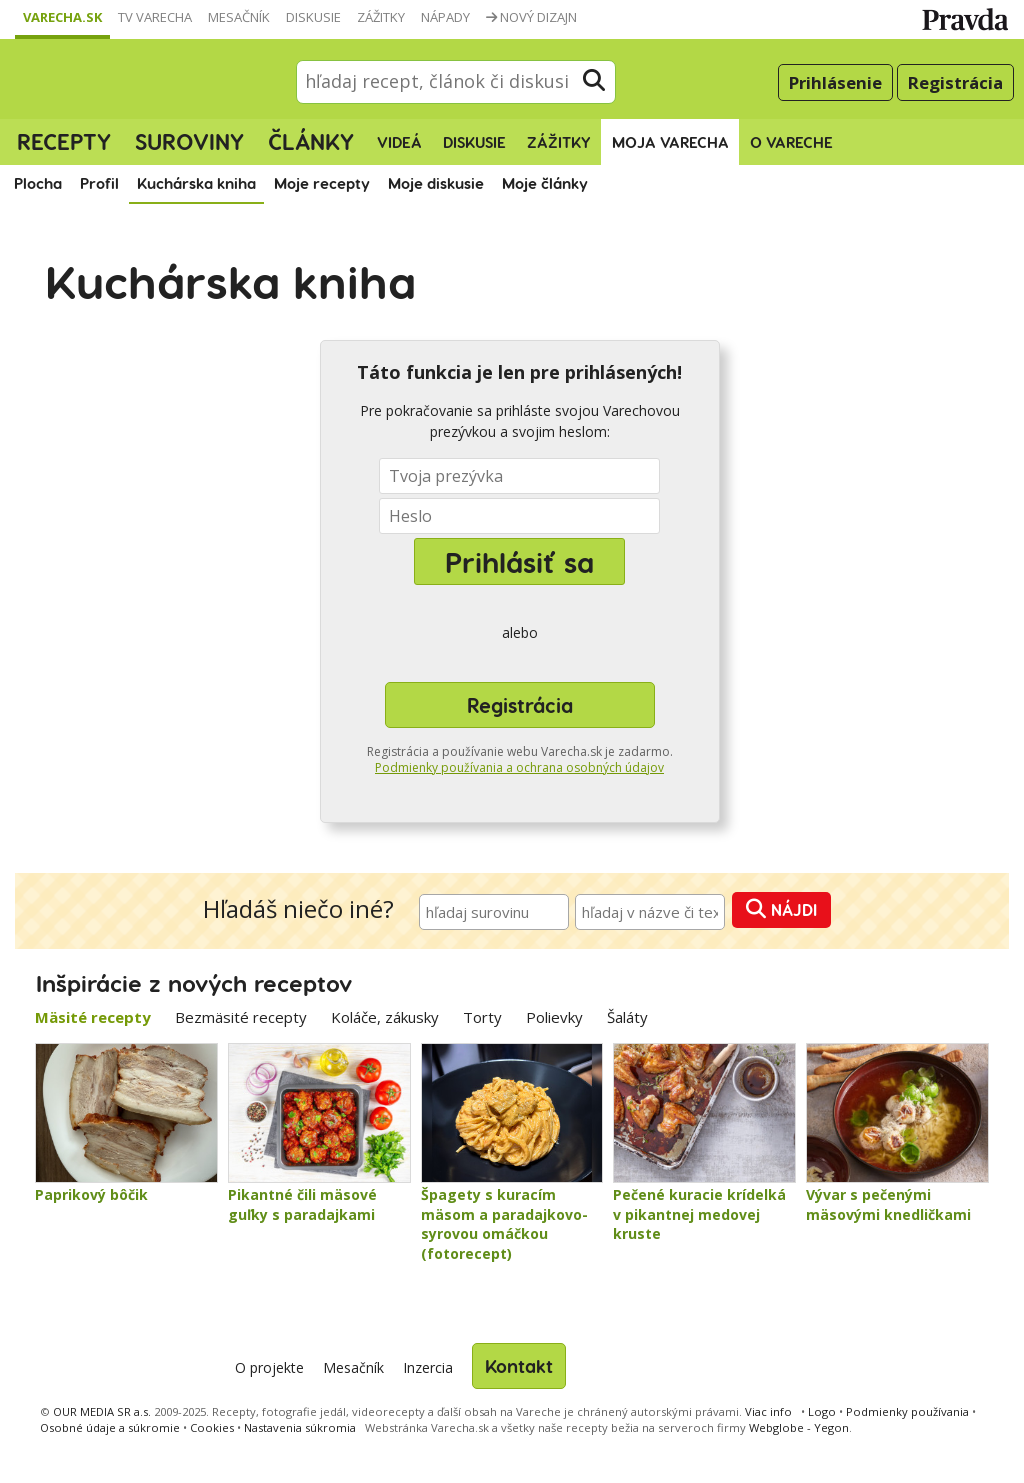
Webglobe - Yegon (799, 1427)
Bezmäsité (241, 1017)
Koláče (385, 1017)
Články (311, 141)
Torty (482, 1017)
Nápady (445, 17)
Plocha (38, 183)
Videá (399, 142)
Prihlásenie (835, 82)
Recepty (64, 141)
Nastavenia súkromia (300, 1427)
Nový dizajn (531, 17)
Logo (822, 1411)
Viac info (768, 1411)
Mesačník (239, 17)
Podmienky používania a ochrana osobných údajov (519, 767)
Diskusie (313, 17)
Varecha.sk (62, 17)
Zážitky (381, 17)
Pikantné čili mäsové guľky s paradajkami (302, 1204)
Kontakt (519, 1365)
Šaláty (627, 1017)
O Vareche (791, 142)
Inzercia (428, 1367)
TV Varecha (155, 17)
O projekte (269, 1367)
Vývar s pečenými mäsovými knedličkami (888, 1204)
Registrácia (955, 82)
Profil (99, 183)
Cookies (212, 1427)
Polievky (554, 1017)
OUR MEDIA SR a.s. (102, 1411)
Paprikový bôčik (91, 1194)
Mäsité (93, 1017)
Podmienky (907, 1411)
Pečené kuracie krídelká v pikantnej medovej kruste (699, 1214)
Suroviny (189, 141)
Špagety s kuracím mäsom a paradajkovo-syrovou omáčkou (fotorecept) (504, 1224)
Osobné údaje (110, 1427)
